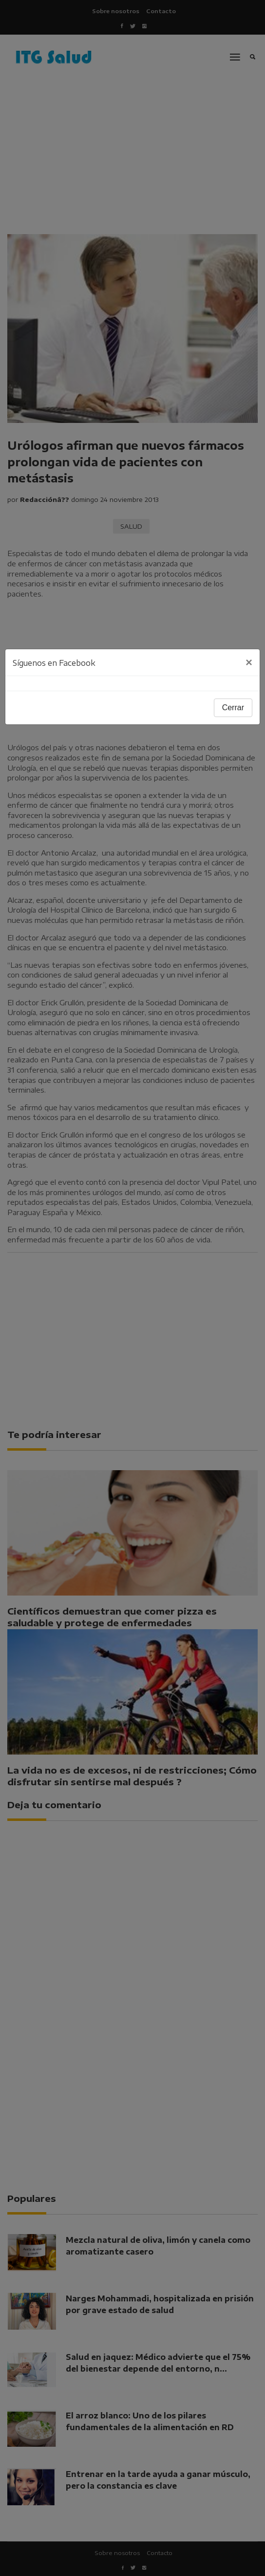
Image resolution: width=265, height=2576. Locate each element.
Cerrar (233, 707)
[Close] (249, 662)
